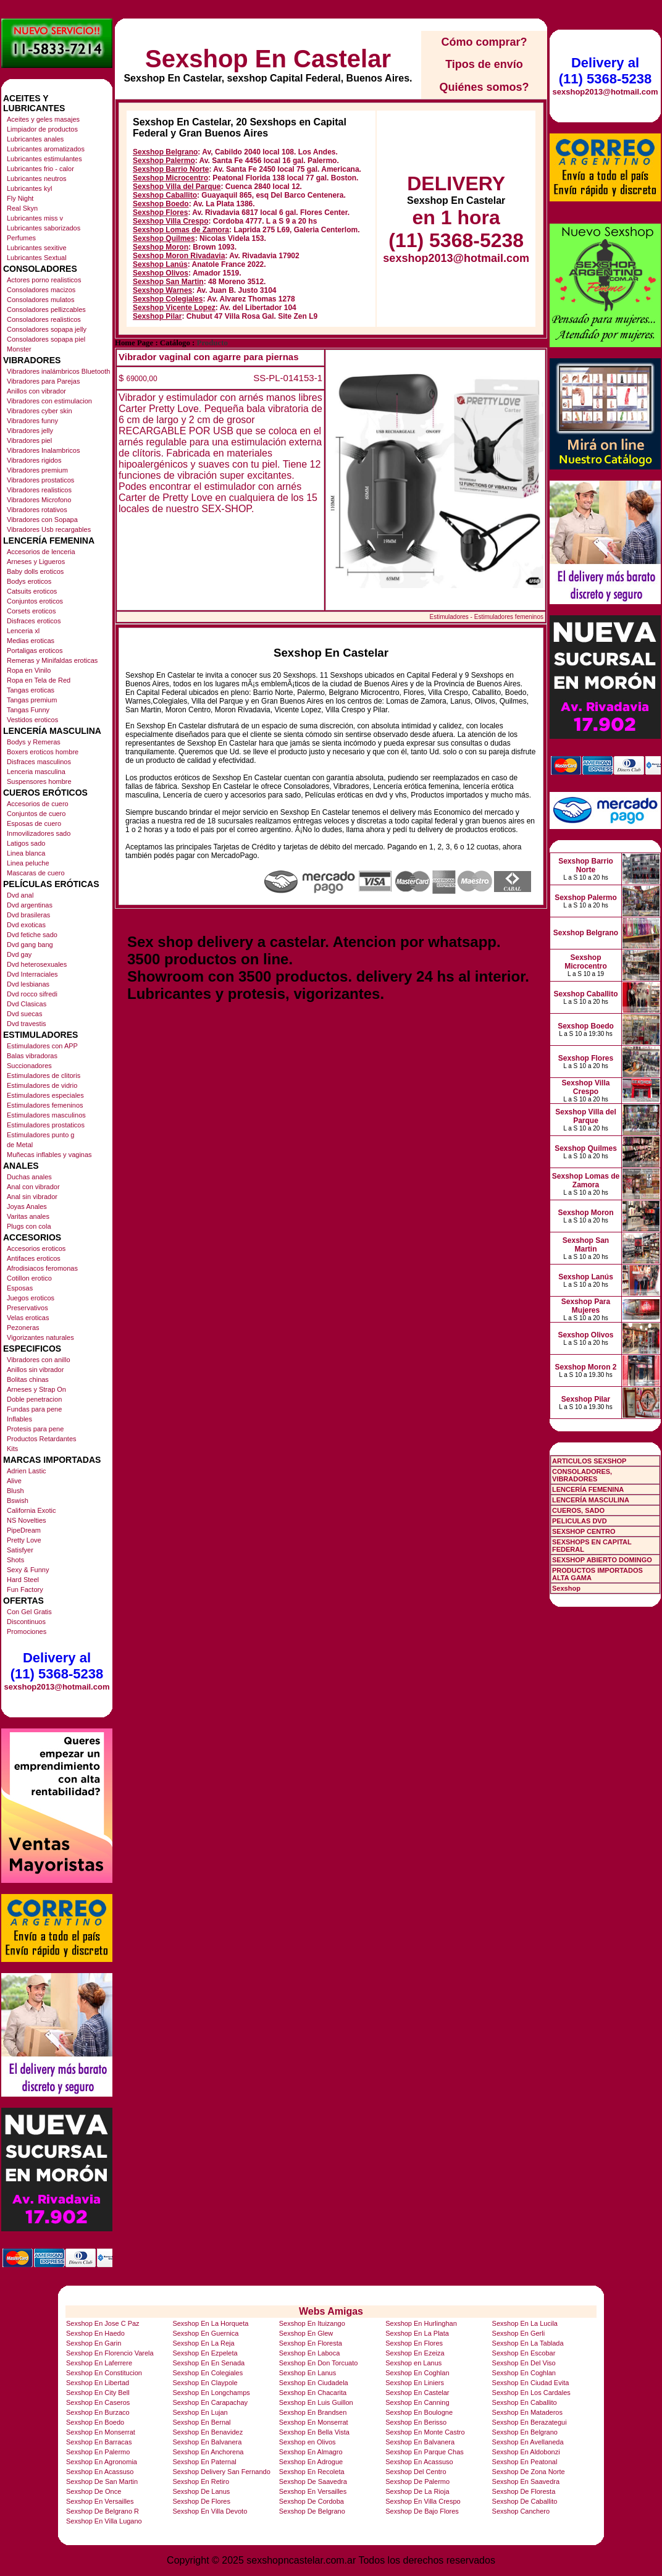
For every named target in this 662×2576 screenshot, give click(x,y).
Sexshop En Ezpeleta (204, 2353)
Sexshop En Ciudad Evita (530, 2382)
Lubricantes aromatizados (46, 149)
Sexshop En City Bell (98, 2392)
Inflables (19, 1419)
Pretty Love (24, 1540)
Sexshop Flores (160, 212)
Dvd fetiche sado (32, 934)
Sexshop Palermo (164, 160)
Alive (14, 1480)
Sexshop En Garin (93, 2343)
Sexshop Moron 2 (585, 1367)
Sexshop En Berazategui (529, 2422)
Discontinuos (26, 1621)
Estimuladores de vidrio (42, 1085)
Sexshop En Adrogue (311, 2461)
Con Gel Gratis (29, 1611)
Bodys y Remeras (34, 742)
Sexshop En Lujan (199, 2412)
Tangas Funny (28, 709)
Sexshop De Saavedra (313, 2481)
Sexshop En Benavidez (207, 2432)
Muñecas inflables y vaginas (49, 1154)
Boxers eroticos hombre (42, 752)
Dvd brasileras (28, 915)
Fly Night (20, 198)
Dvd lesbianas (28, 984)
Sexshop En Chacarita (312, 2392)
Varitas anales (28, 1216)
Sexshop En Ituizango (312, 2323)
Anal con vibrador (33, 1186)
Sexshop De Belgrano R (102, 2511)
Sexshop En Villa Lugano (104, 2521)
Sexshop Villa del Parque (177, 186)
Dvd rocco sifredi (32, 994)
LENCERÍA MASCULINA (590, 1500)
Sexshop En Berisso (415, 2422)
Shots (15, 1560)
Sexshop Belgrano (165, 152)
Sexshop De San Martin (102, 2481)
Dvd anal (20, 895)
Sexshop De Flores (201, 2501)
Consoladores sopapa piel (46, 339)
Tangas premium (32, 700)
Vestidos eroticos (32, 719)
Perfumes (21, 238)
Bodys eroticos (29, 581)
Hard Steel (23, 1579)
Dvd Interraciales (32, 974)
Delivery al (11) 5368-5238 (56, 1666)
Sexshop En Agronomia (101, 2461)
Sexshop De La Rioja (417, 2491)
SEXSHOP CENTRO (584, 1531)
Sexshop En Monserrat (313, 2422)
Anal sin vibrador (32, 1196)
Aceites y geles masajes (43, 119)
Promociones (26, 1631)
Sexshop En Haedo (95, 2333)
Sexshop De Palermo (417, 2481)
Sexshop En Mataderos (527, 2412)
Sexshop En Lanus (307, 2372)
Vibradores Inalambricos (43, 450)
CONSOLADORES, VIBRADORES (582, 1475)
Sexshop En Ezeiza (414, 2353)
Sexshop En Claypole (204, 2382)
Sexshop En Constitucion (104, 2372)
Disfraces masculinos (39, 761)
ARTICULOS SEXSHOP (589, 1461)
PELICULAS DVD (579, 1521)
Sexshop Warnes (162, 290)
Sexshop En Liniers (414, 2382)
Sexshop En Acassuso (419, 2461)
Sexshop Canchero (521, 2511)
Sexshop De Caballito (525, 2501)
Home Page (134, 343)
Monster (19, 349)
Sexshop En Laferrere (99, 2363)
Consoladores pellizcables (46, 309)
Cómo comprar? (484, 42)
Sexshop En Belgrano (525, 2432)
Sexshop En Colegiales (207, 2372)
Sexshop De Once (93, 2491)
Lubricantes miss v (35, 218)
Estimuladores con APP (42, 1046)
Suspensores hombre (39, 781)
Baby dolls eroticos (35, 571)
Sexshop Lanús (160, 264)
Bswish (17, 1500)
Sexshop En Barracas (99, 2442)
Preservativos (27, 1307)
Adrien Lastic (26, 1471)
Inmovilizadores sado (38, 833)
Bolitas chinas (28, 1379)
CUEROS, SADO (578, 1510)
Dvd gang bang (30, 944)
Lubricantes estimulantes (44, 158)
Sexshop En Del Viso (524, 2363)
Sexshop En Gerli (518, 2333)
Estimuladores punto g (40, 1135)
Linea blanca (26, 853)
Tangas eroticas (30, 690)
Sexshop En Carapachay (210, 2402)
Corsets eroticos (31, 611)
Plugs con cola (29, 1226)
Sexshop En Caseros (98, 2402)
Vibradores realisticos (39, 490)
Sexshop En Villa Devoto (209, 2511)
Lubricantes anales (35, 139)
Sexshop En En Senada (208, 2363)
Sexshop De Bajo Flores (422, 2511)
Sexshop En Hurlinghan (421, 2323)
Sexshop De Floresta (524, 2491)
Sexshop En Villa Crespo (422, 2501)
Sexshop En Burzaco (98, 2412)
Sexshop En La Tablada (528, 2343)
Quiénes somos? (484, 87)
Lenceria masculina (36, 771)
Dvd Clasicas (26, 1004)
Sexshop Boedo (161, 204)
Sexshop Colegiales (168, 299)
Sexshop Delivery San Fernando (221, 2471)
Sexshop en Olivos (307, 2442)
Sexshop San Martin (168, 281)
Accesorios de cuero (38, 803)
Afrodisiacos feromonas (42, 1268)
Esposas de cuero (34, 823)
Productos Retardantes (42, 1438)
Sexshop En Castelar (268, 58)
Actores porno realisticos (44, 280)
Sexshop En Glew (306, 2333)
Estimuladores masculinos (46, 1115)
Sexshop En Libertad (97, 2382)
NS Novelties (26, 1520)
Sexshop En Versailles (312, 2491)
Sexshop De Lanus (201, 2491)
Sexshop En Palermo (98, 2452)
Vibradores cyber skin (39, 411)
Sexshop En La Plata (417, 2333)
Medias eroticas (30, 640)
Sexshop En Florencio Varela (110, 2353)
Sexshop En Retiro (200, 2481)
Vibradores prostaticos (40, 480)
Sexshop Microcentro (170, 178)
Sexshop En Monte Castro (424, 2432)
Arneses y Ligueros (36, 561)
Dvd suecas (24, 1013)
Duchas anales (29, 1177)
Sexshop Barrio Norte (171, 169)
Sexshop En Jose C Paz (103, 2323)
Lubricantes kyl (29, 188)
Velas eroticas (28, 1317)
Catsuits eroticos (32, 591)
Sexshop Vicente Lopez (174, 307)
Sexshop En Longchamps (210, 2392)
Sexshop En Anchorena (207, 2452)
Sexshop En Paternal (204, 2461)
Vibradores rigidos (34, 460)
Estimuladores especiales (45, 1095)
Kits (12, 1448)
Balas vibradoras (32, 1055)
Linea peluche (28, 863)
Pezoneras (23, 1327)
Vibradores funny (32, 420)
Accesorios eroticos (36, 1248)
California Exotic (31, 1510)
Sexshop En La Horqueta (210, 2323)
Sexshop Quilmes (164, 238)
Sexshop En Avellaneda (528, 2442)
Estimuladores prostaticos (46, 1125)
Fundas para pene (34, 1409)
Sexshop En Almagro (311, 2452)
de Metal (20, 1144)
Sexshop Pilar (157, 316)
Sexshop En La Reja (203, 2343)
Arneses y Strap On (36, 1389)
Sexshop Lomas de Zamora (181, 229)
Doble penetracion (34, 1399)
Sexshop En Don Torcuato (318, 2363)
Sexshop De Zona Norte (528, 2471)
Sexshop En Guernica (205, 2333)
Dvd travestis (26, 1023)
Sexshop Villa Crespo (171, 221)
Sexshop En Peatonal (525, 2461)
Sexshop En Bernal (201, 2422)
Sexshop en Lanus (413, 2363)
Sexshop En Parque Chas (424, 2452)
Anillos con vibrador (36, 391)
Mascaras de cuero (36, 873)
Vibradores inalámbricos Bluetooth (58, 371)
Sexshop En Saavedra (525, 2481)
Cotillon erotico (29, 1278)
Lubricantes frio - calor (40, 168)
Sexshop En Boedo (95, 2422)
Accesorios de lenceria (41, 551)
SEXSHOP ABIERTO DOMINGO (602, 1560)
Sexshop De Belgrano (312, 2511)
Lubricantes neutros (37, 178)
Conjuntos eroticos (35, 601)
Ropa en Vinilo (29, 670)
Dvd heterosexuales (37, 964)
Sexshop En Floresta (310, 2343)
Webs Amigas (331, 2311)
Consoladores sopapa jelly (46, 329)
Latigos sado (26, 843)
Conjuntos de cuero (36, 813)
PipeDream (24, 1530)
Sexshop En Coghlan (417, 2372)
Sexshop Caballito (165, 195)
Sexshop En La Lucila (525, 2323)
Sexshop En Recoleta (312, 2471)
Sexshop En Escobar (524, 2353)
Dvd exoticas (26, 924)
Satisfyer (20, 1550)
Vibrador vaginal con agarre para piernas (209, 356)
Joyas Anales (27, 1206)
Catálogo (175, 343)
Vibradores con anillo (38, 1359)
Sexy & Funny (28, 1569)
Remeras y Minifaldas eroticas (52, 660)
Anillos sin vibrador (35, 1369)
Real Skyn (22, 208)
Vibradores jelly (30, 430)
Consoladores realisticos (44, 319)
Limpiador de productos (42, 129)
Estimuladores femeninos (45, 1105)
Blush (15, 1490)
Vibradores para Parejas (43, 381)
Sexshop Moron (160, 247)
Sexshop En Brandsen (312, 2412)
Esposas (20, 1288)
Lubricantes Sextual (37, 257)
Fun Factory (25, 1589)
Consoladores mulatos (40, 299)
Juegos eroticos (30, 1298)
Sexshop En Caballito (524, 2402)
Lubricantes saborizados (43, 228)
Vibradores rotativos (37, 509)
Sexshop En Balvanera (206, 2442)
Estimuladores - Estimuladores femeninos (486, 616)
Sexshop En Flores (414, 2343)
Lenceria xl (23, 630)
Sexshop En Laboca (309, 2353)
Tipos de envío (484, 64)
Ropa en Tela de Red (38, 680)
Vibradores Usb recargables (49, 529)
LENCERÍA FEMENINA (588, 1489)
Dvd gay (19, 954)
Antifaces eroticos (34, 1258)
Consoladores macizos (41, 289)
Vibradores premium (37, 470)
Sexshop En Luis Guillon (316, 2402)
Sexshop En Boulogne (419, 2412)
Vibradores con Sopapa (42, 519)
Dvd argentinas (29, 905)
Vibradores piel (29, 440)
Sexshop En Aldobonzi (526, 2452)
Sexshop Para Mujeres (585, 1306)
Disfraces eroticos (34, 621)
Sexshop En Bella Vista (314, 2432)
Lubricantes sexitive (37, 247)
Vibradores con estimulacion (49, 401)
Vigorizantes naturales (40, 1337)
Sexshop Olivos (160, 273)
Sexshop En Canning (417, 2402)
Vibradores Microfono (39, 499)
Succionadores (29, 1065)
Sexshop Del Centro (415, 2471)
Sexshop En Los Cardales (531, 2392)
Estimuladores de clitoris (43, 1075)
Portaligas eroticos (35, 650)
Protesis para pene (35, 1429)
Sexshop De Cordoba (311, 2501)
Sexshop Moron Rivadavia (179, 255)
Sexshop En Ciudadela (313, 2382)
